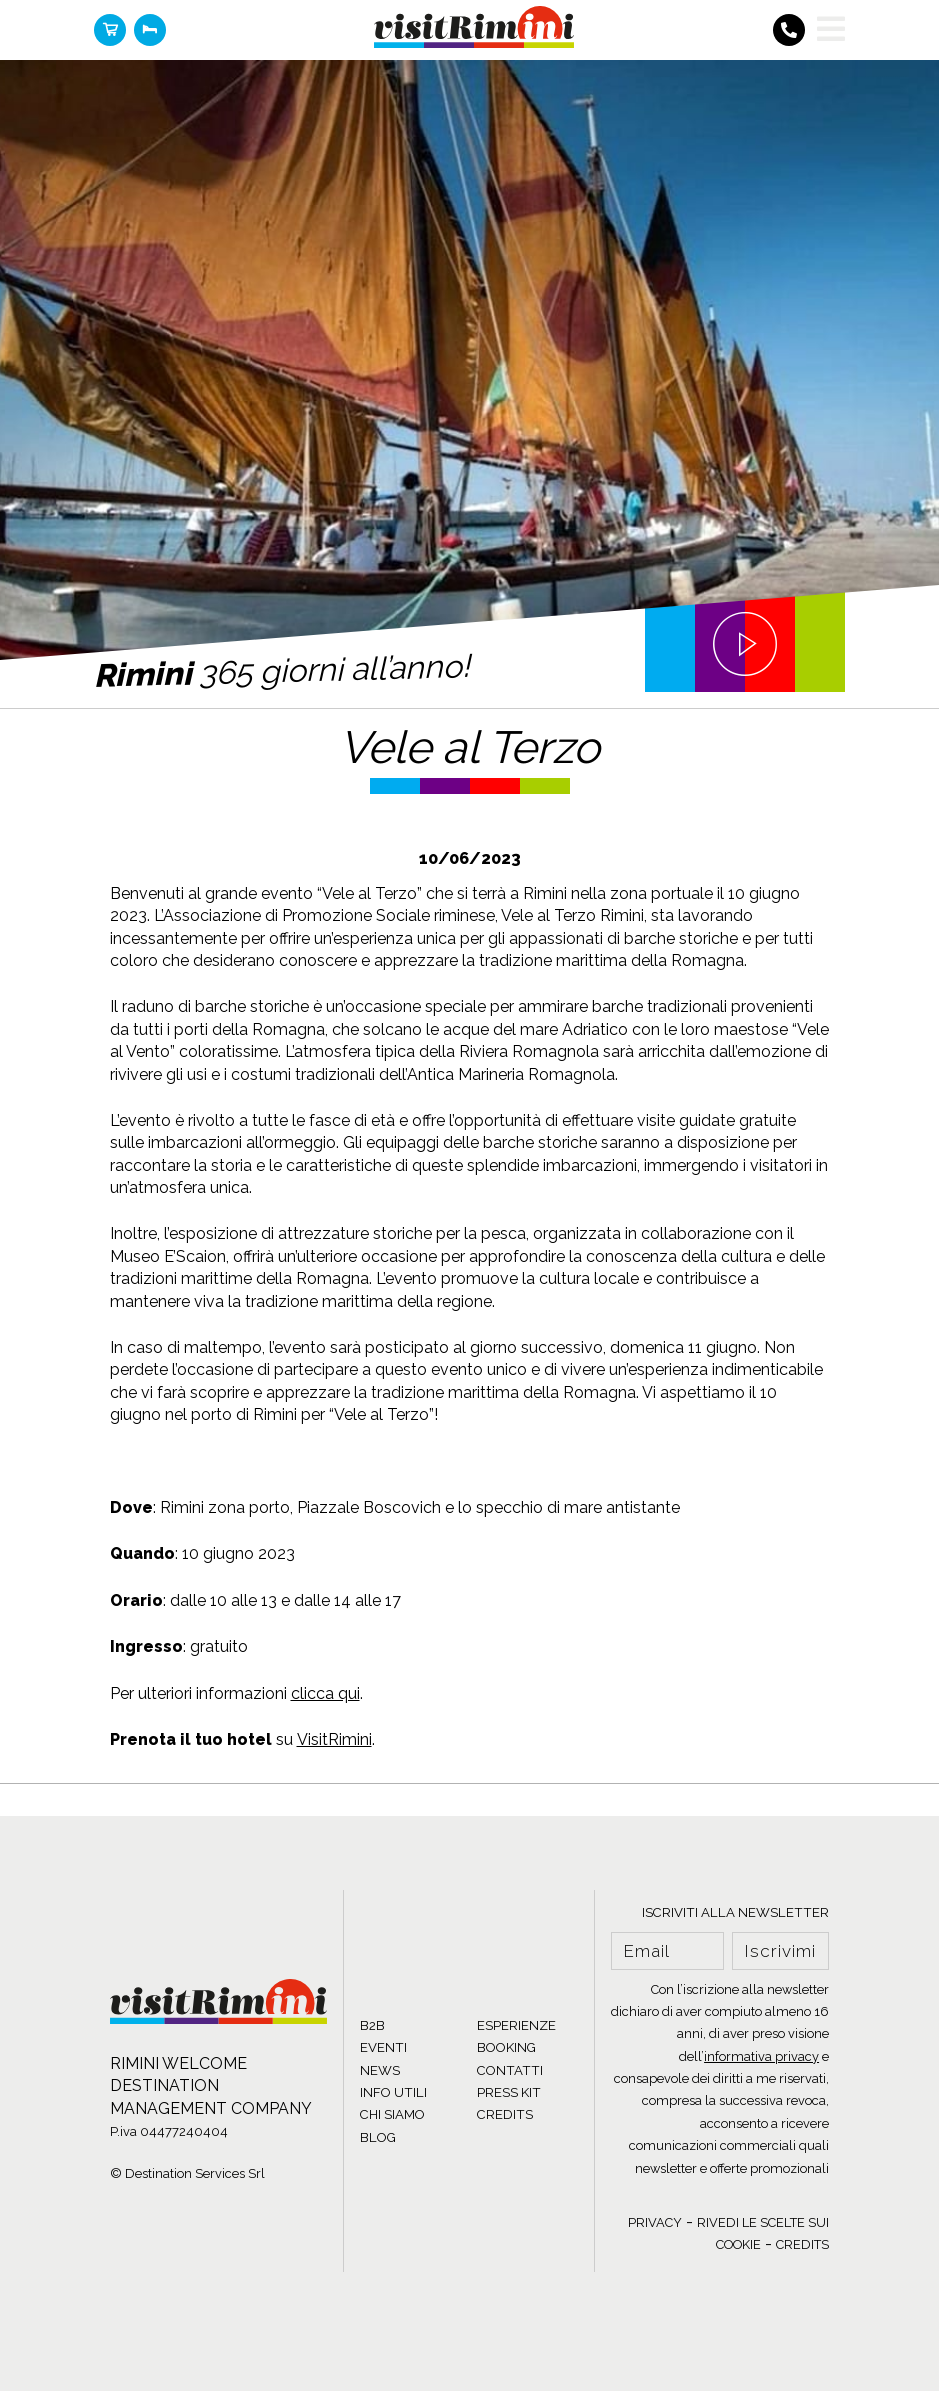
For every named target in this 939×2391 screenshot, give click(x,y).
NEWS (380, 2070)
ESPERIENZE (516, 2025)
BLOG (378, 2137)
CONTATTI (510, 2070)
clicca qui (325, 1693)
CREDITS (505, 2114)
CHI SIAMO (392, 2114)
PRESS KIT (509, 2092)
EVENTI (383, 2047)
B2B (372, 2025)
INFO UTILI (393, 2092)
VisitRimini (334, 1739)
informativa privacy (761, 2056)
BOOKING (506, 2047)
